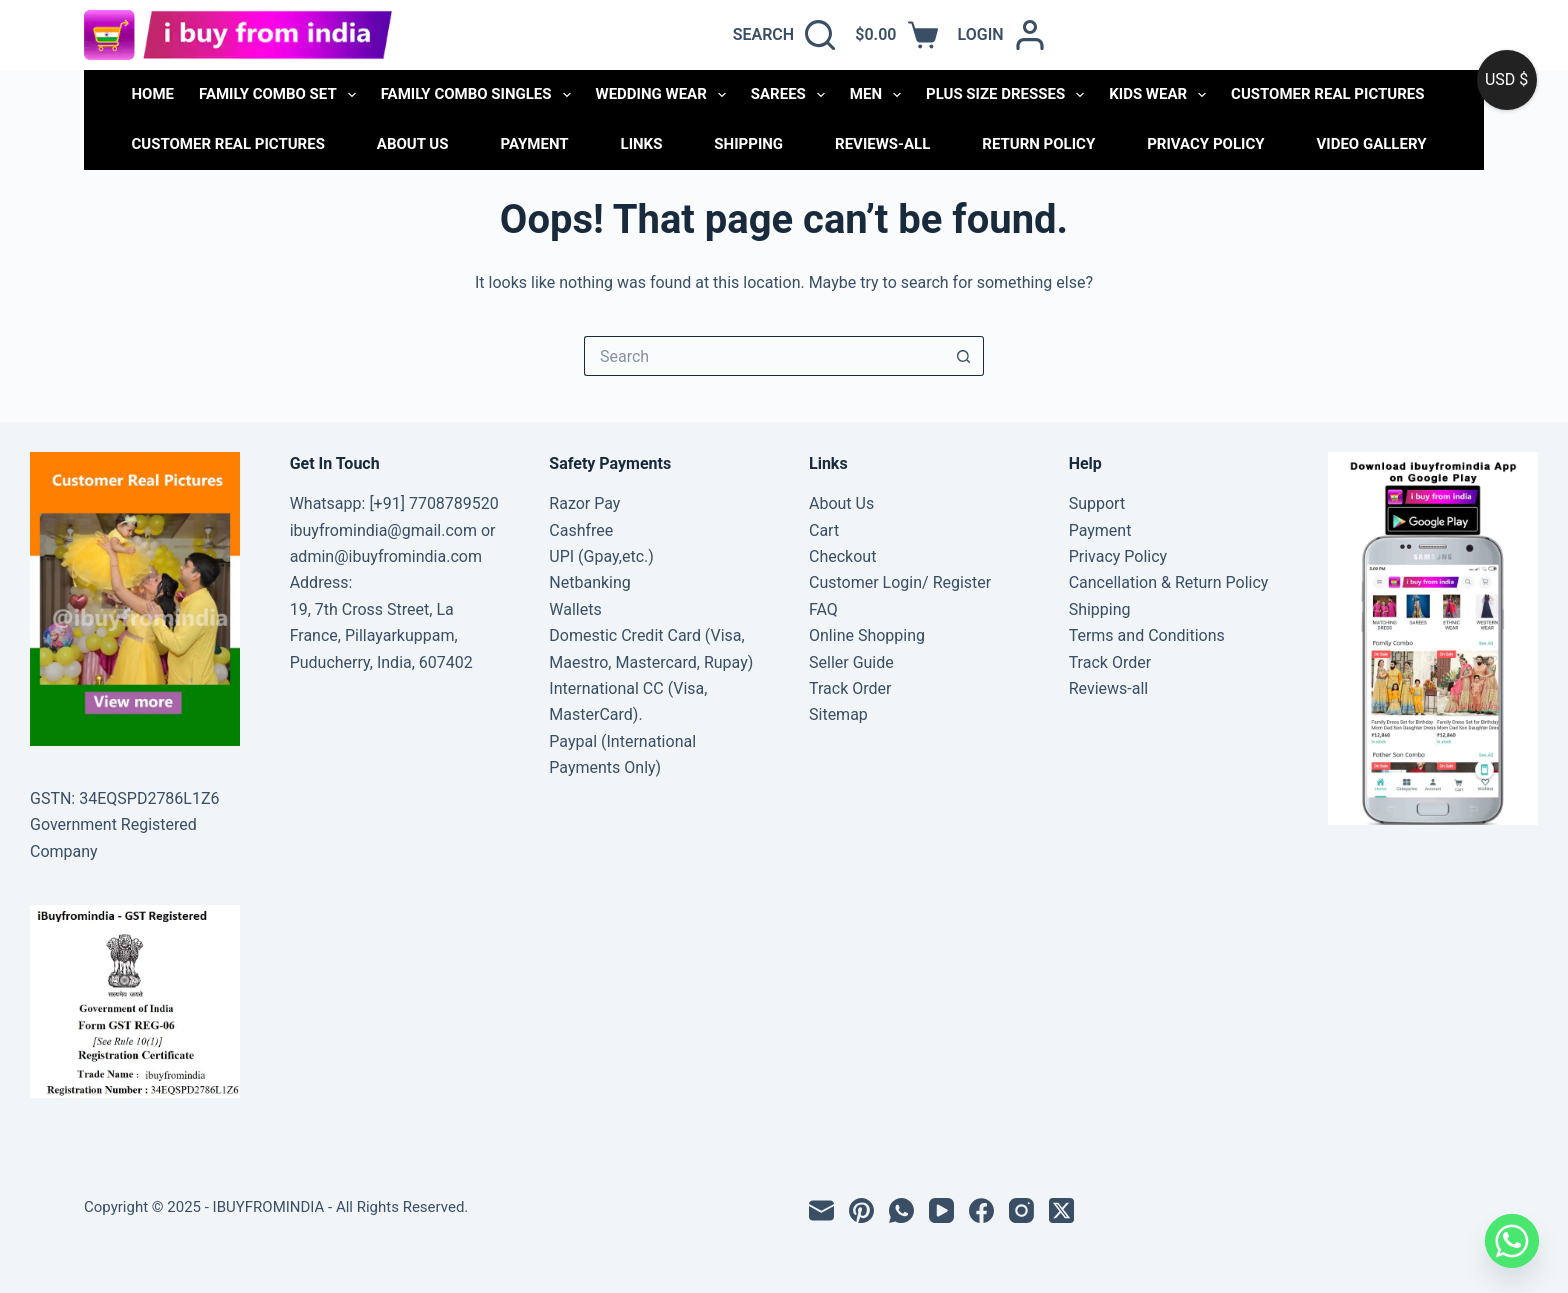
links (642, 144)
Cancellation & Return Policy (1169, 582)
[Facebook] (981, 1210)
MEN (879, 95)
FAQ (823, 609)
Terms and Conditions (1147, 635)
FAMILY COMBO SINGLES (480, 95)
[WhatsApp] (901, 1210)
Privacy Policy (1205, 144)
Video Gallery (1371, 144)
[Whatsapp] (1512, 1241)
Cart (824, 530)
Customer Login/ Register (900, 582)
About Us (413, 144)
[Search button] (964, 356)
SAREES (792, 95)
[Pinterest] (861, 1210)
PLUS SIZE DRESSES (1009, 95)
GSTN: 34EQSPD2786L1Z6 (125, 798)
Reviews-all (882, 144)
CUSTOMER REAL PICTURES (1327, 94)
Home (153, 94)
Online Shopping (867, 635)
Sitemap (838, 714)
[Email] (821, 1210)
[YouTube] (941, 1210)
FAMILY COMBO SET (281, 95)
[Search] (784, 35)
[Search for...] (764, 356)
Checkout (842, 556)
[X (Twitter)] (1061, 1210)
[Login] (1001, 35)
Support (1097, 503)
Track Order (850, 688)
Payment (534, 144)
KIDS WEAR (1161, 95)
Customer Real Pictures (228, 144)
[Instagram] (1021, 1210)
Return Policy (1038, 144)
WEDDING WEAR (665, 95)
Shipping (748, 144)
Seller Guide (851, 662)
